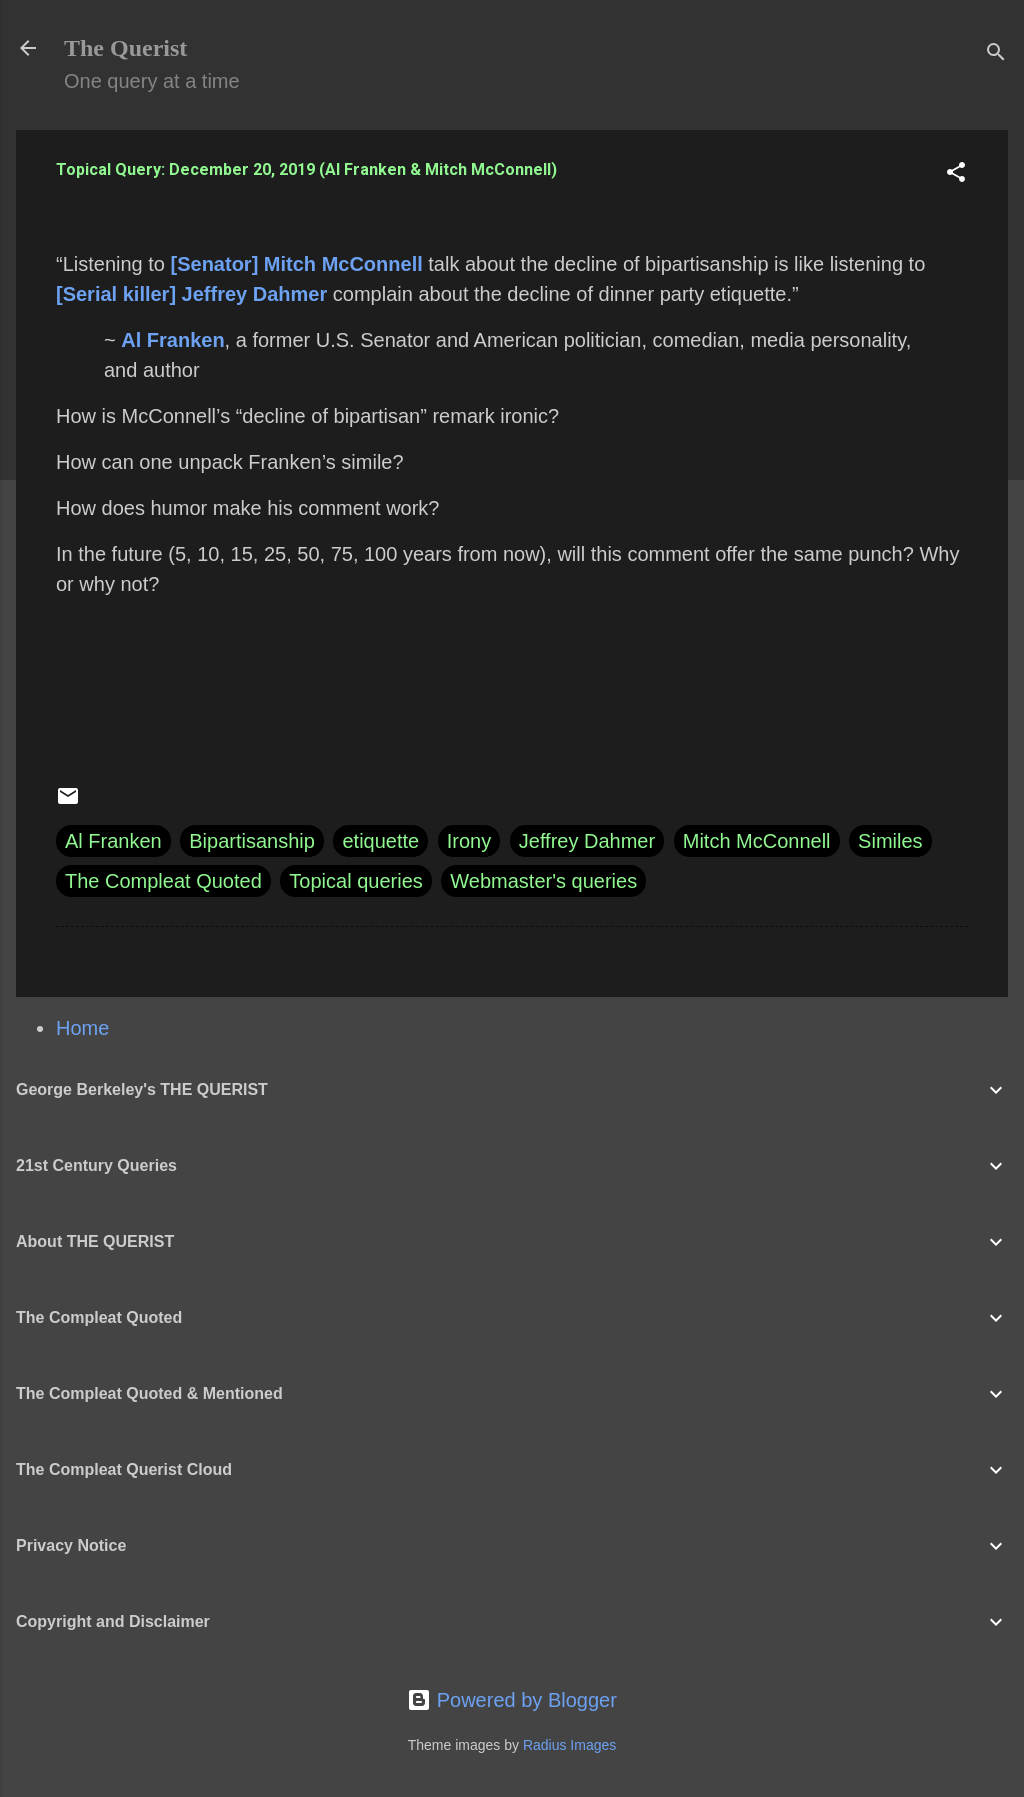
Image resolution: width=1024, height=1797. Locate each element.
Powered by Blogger (512, 1700)
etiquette (380, 841)
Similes (890, 841)
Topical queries (355, 881)
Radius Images (569, 1745)
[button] (956, 174)
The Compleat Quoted (163, 881)
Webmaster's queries (543, 881)
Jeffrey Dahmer (587, 841)
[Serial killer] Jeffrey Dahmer (191, 294)
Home (82, 1028)
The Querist (125, 48)
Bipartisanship (252, 841)
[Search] (996, 54)
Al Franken (172, 340)
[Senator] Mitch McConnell (297, 264)
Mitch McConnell (757, 841)
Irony (469, 841)
